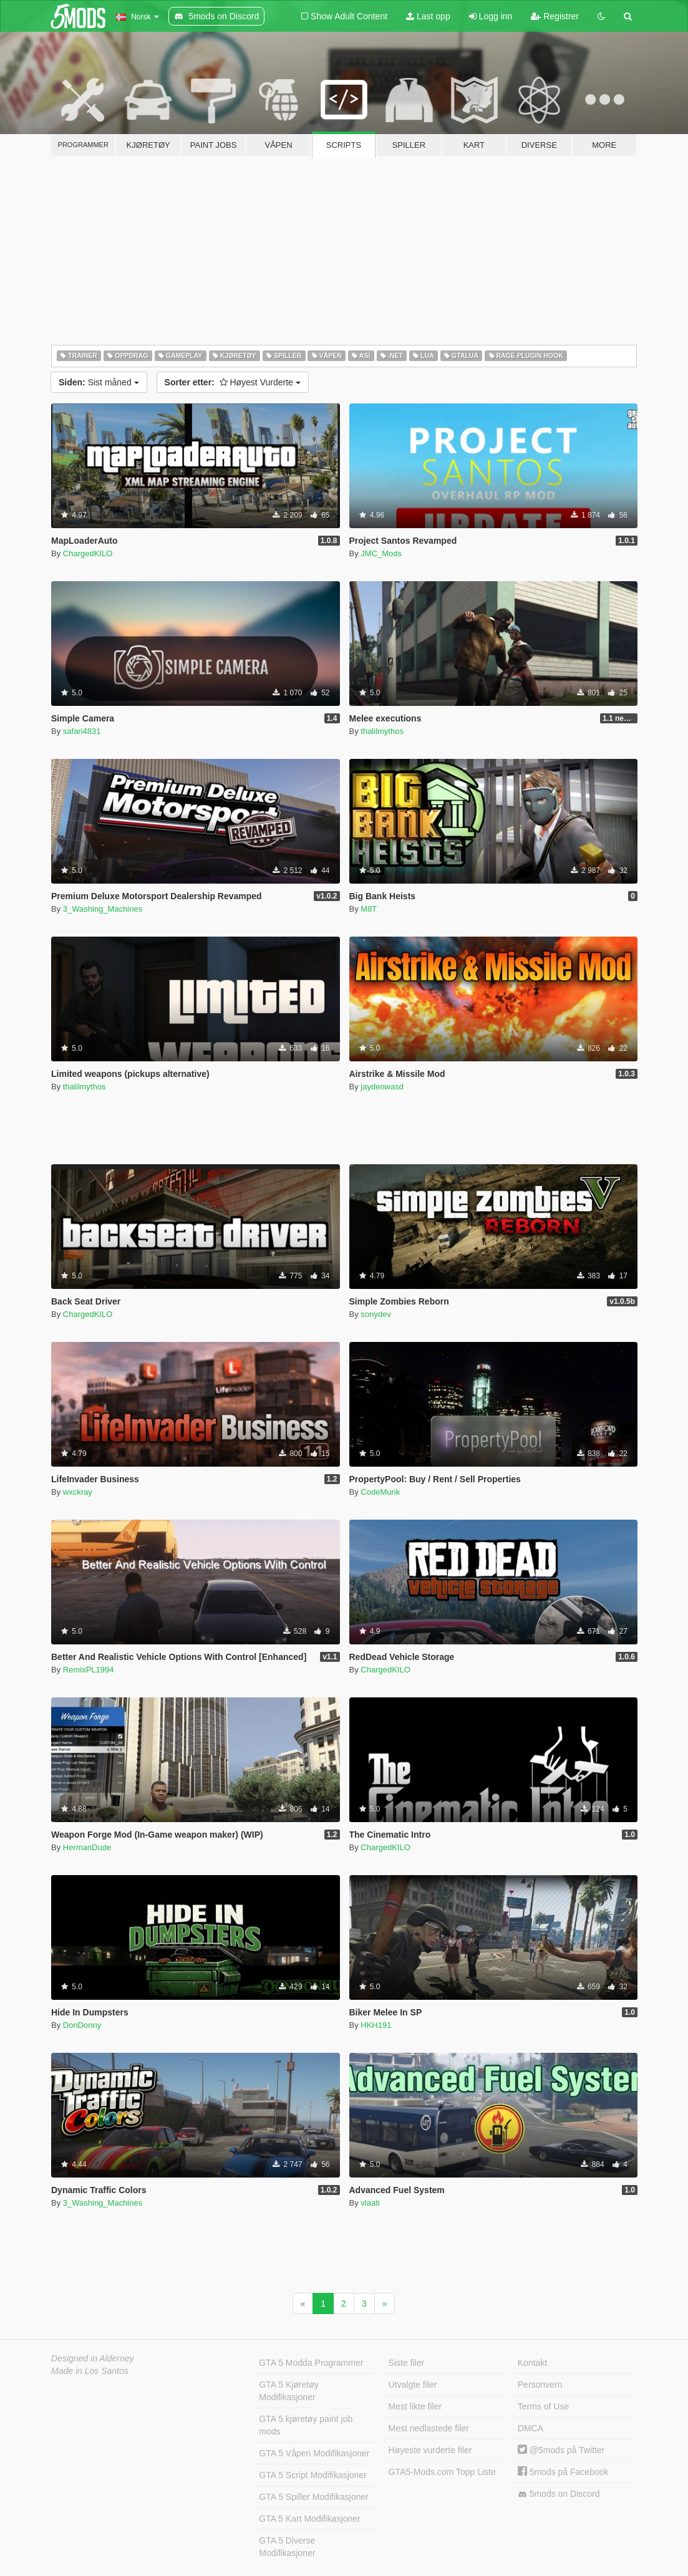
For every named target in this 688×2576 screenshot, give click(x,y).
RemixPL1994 (88, 1669)
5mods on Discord (559, 2494)
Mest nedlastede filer (429, 2428)
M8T (369, 909)
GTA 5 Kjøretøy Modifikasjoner (288, 2391)
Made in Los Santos (89, 2371)
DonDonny (82, 2025)
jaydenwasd (382, 1086)
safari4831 (82, 731)
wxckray (77, 1492)
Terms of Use (543, 2406)
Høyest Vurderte (233, 382)
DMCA (530, 2428)
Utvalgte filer (413, 2385)
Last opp (428, 16)
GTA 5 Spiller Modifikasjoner (314, 2497)
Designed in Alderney (92, 2358)
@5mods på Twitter (561, 2450)
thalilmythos (382, 731)
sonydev (375, 1314)
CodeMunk (380, 1492)
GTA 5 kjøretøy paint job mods (305, 2425)
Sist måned (99, 382)
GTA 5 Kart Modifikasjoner (309, 2519)
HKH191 (376, 2025)
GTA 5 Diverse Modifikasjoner (287, 2546)
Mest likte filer (415, 2406)
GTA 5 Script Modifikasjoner (312, 2475)
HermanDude (87, 1847)
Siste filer (407, 2363)
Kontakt (532, 2363)
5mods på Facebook (563, 2471)
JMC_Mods (381, 553)
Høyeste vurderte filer (430, 2450)
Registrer (555, 16)
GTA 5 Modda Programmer (311, 2363)
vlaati (370, 2202)
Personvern (540, 2385)
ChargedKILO (88, 553)
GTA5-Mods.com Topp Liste (442, 2472)
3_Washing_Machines (102, 909)
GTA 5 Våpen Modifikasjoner (314, 2453)
